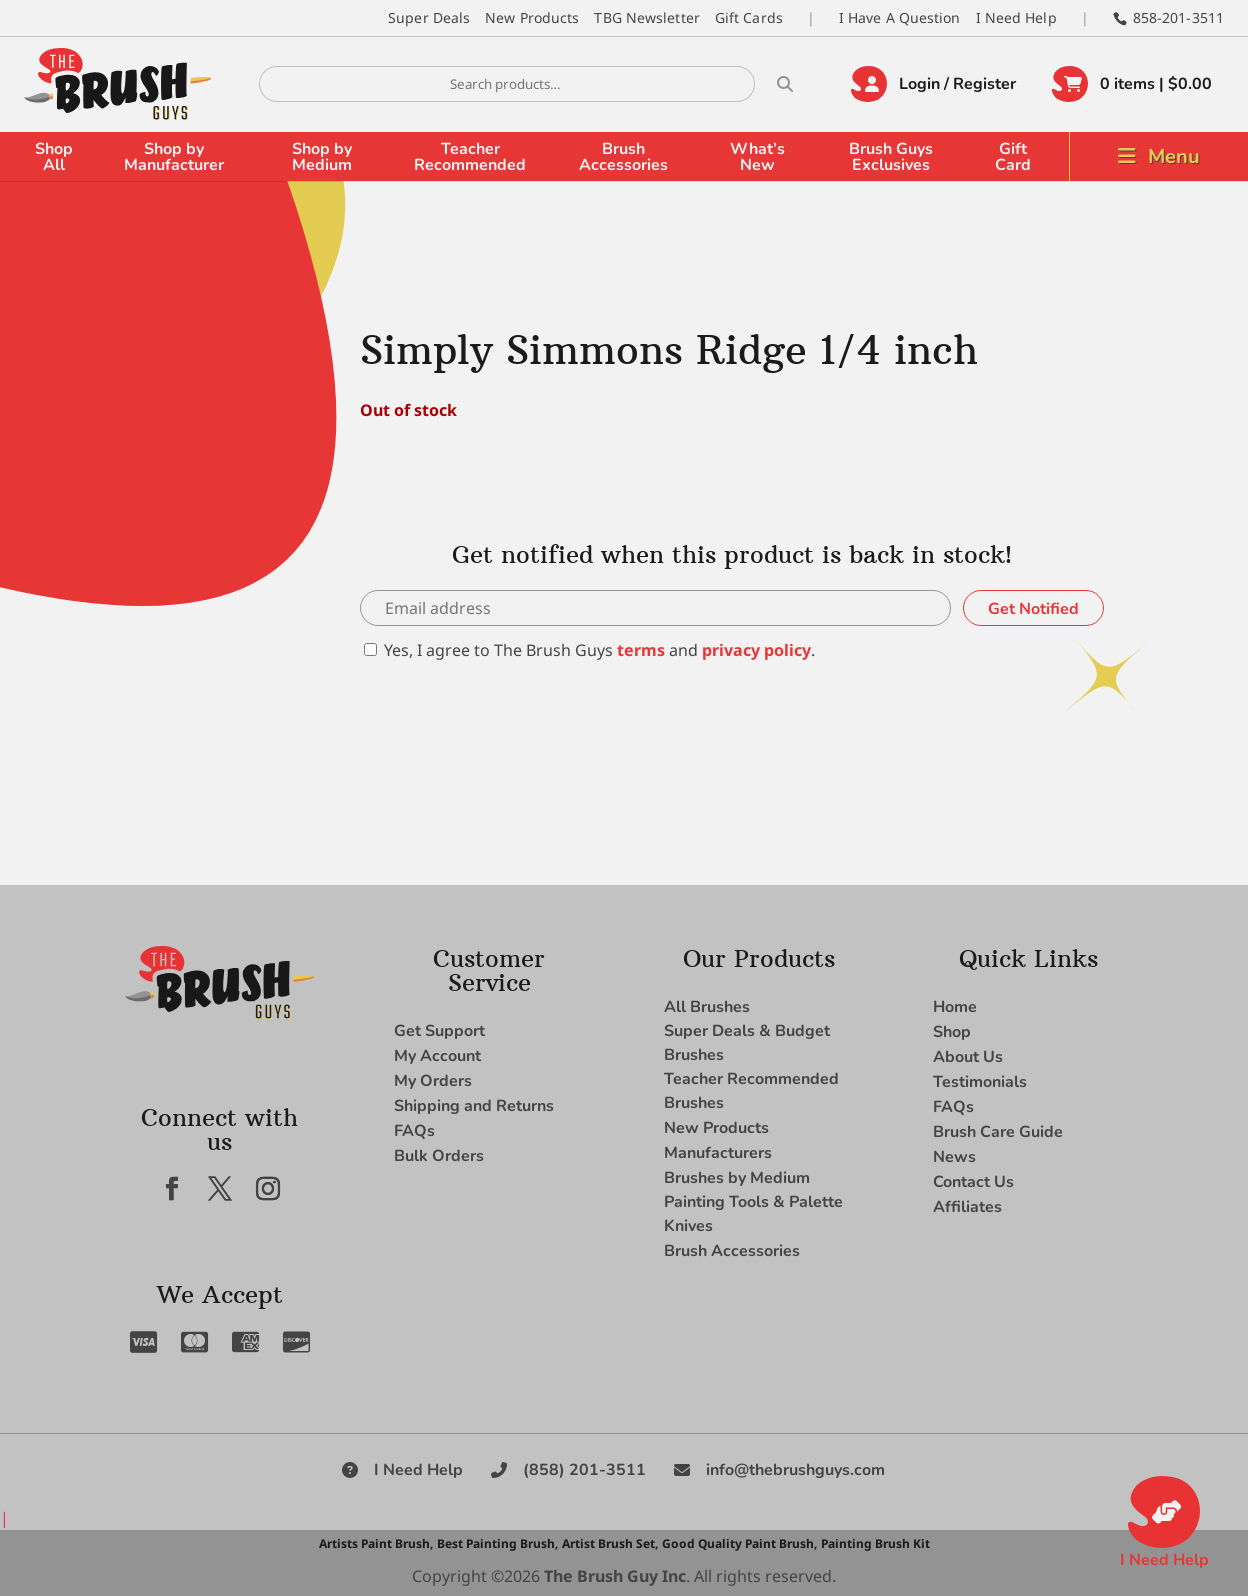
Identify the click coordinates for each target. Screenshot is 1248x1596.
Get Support (439, 1031)
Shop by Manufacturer (174, 157)
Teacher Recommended (470, 157)
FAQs (414, 1131)
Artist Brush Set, (610, 1543)
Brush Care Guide (998, 1132)
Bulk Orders (439, 1156)
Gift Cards (749, 17)
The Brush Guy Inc (615, 1576)
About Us (968, 1057)
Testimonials (980, 1082)
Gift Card (1013, 157)
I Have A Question (900, 17)
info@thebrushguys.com (795, 1470)
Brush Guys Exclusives (891, 157)
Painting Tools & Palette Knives (753, 1214)
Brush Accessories (623, 157)
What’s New (757, 157)
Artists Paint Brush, (376, 1543)
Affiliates (967, 1207)
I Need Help (1016, 17)
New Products (532, 17)
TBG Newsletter (646, 17)
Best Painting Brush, (497, 1543)
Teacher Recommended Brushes (751, 1091)
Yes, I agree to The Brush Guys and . (589, 650)
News (954, 1157)
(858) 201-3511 (584, 1470)
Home (955, 1007)
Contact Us (973, 1182)
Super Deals (429, 17)
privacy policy (756, 650)
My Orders (433, 1081)
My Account (437, 1056)
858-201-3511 (1178, 17)
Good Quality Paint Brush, (739, 1543)
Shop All (54, 157)
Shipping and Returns (474, 1106)
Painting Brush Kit (875, 1543)
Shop (952, 1032)
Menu (1174, 156)
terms (641, 650)
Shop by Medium (322, 157)
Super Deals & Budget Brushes (747, 1043)
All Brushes (707, 1007)
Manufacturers (718, 1153)
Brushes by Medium (737, 1178)
